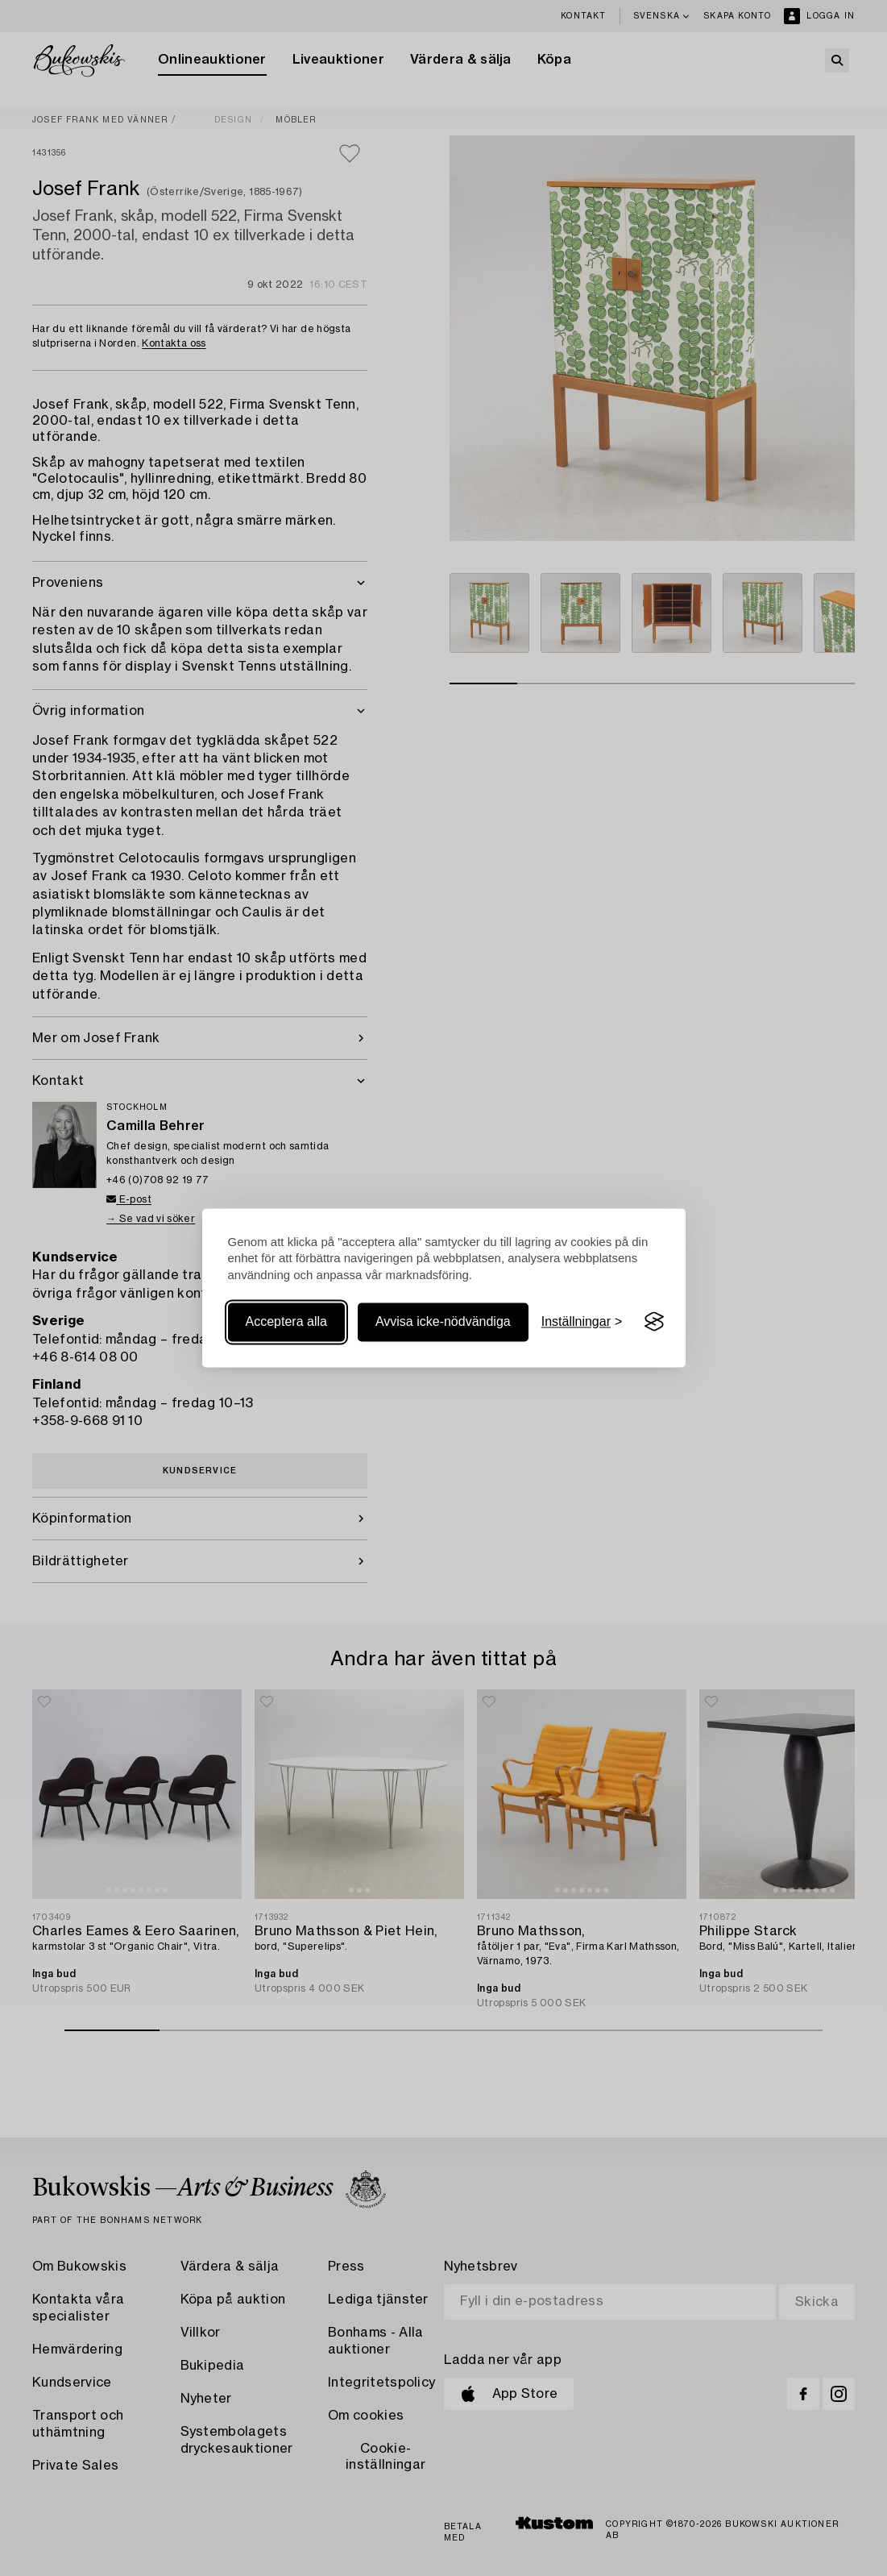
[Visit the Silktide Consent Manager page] (654, 1322)
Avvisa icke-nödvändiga (443, 1321)
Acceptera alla (286, 1321)
